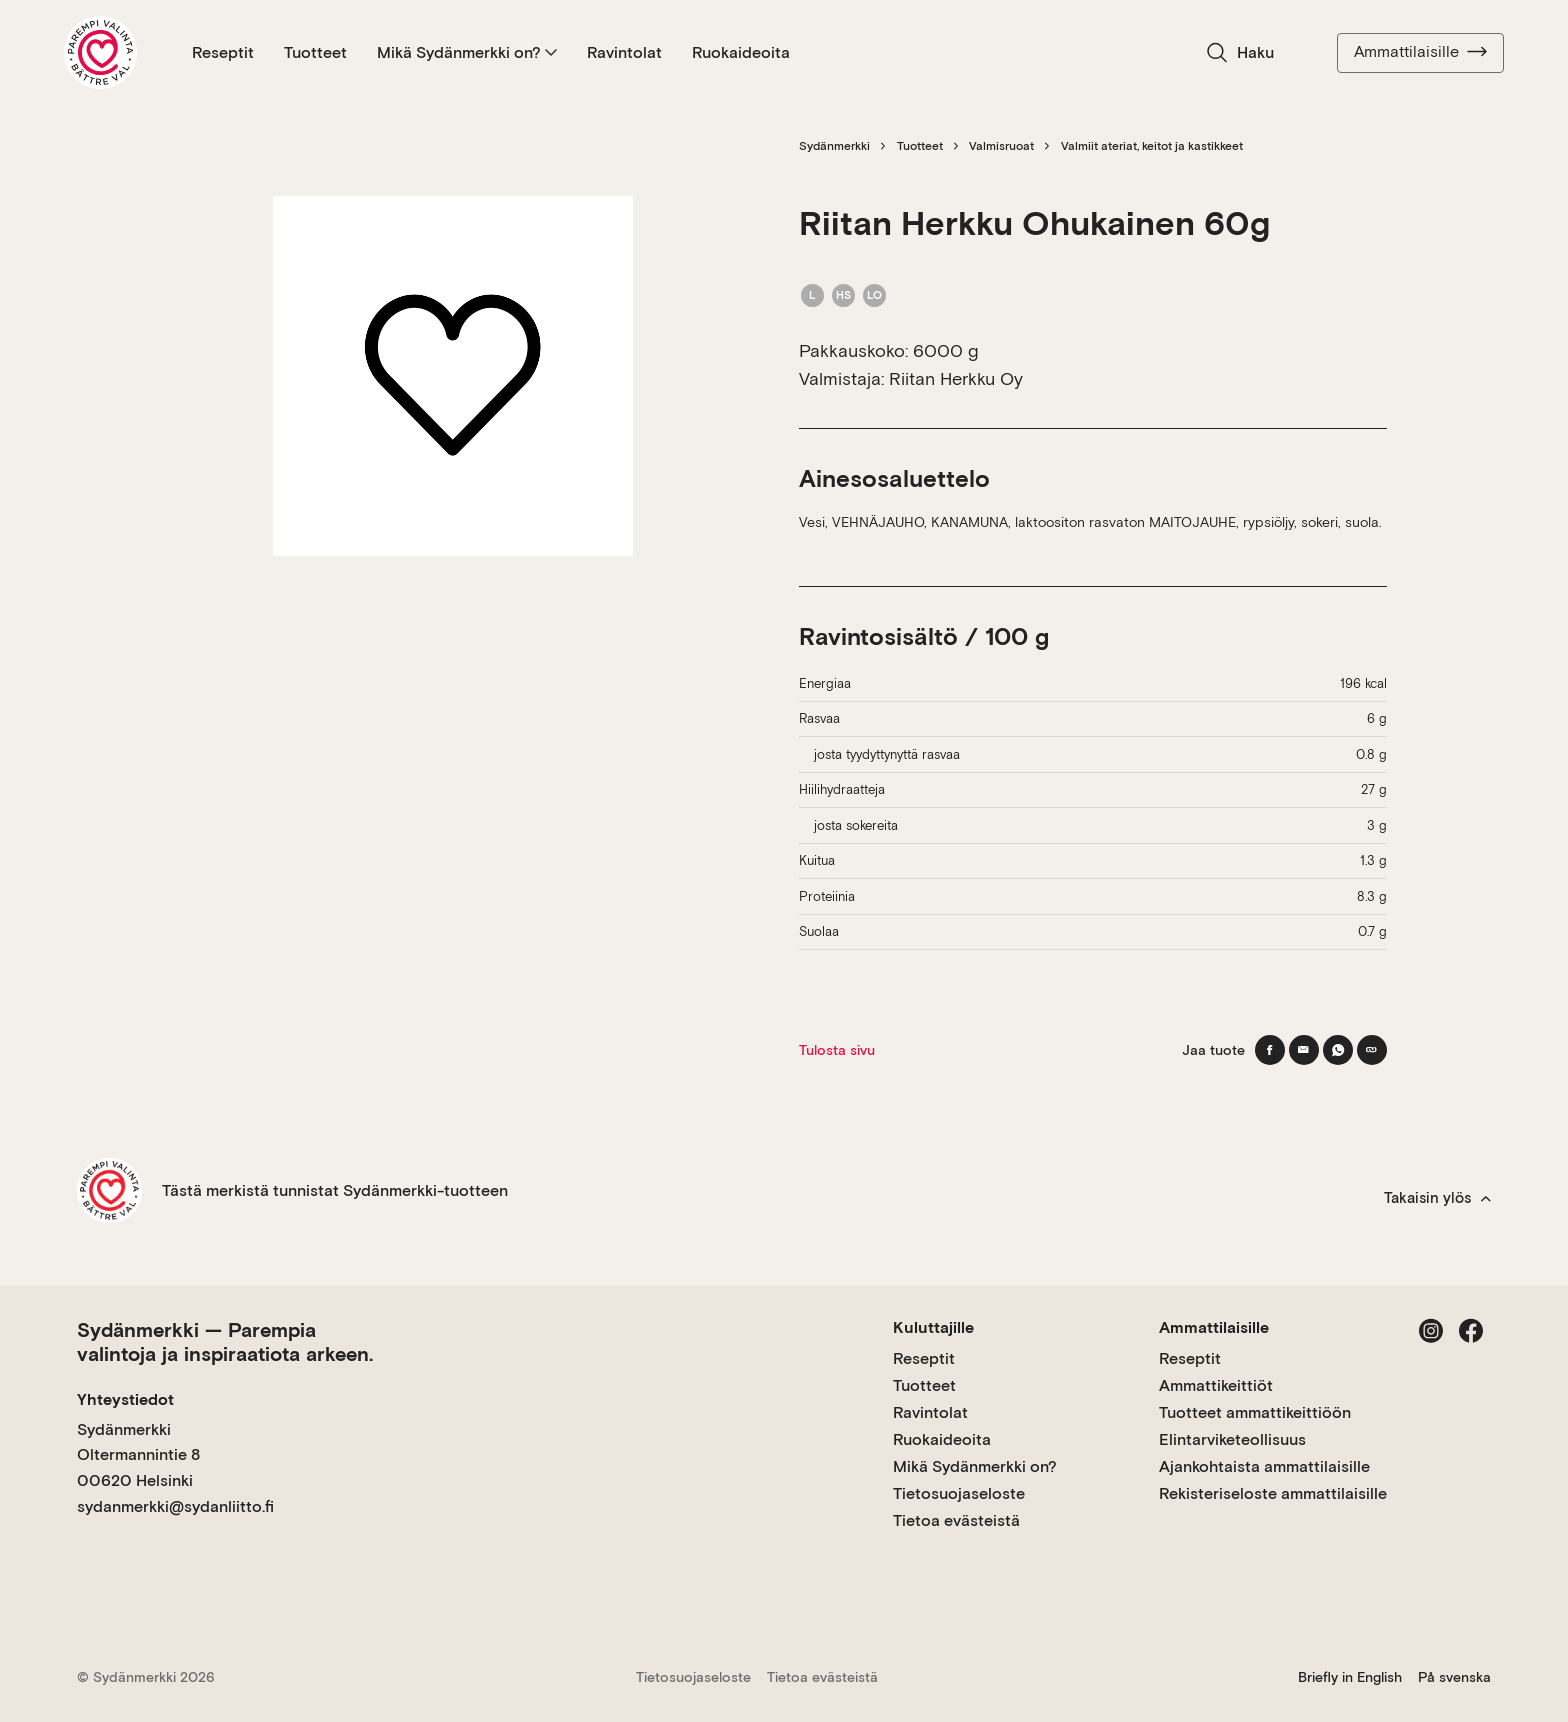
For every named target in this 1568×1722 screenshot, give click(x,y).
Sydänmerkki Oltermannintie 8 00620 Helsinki (138, 1455)
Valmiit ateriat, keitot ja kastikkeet (1152, 146)
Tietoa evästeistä (956, 1520)
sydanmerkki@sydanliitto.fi (175, 1506)
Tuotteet (315, 52)
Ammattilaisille (1420, 52)
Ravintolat (624, 52)
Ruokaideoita (741, 52)
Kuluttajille (933, 1327)
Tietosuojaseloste (959, 1493)
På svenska (1454, 1677)
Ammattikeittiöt (1216, 1385)
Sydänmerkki (834, 146)
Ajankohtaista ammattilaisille (1264, 1466)
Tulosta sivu (837, 1050)
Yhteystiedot (125, 1399)
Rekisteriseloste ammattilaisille (1273, 1493)
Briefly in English (1350, 1677)
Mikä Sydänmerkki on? (467, 52)
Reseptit (223, 52)
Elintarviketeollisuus (1232, 1439)
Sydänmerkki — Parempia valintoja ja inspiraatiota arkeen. (225, 1342)
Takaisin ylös (1437, 1198)
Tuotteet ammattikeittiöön (1255, 1412)
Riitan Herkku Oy (956, 378)
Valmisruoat (1001, 146)
